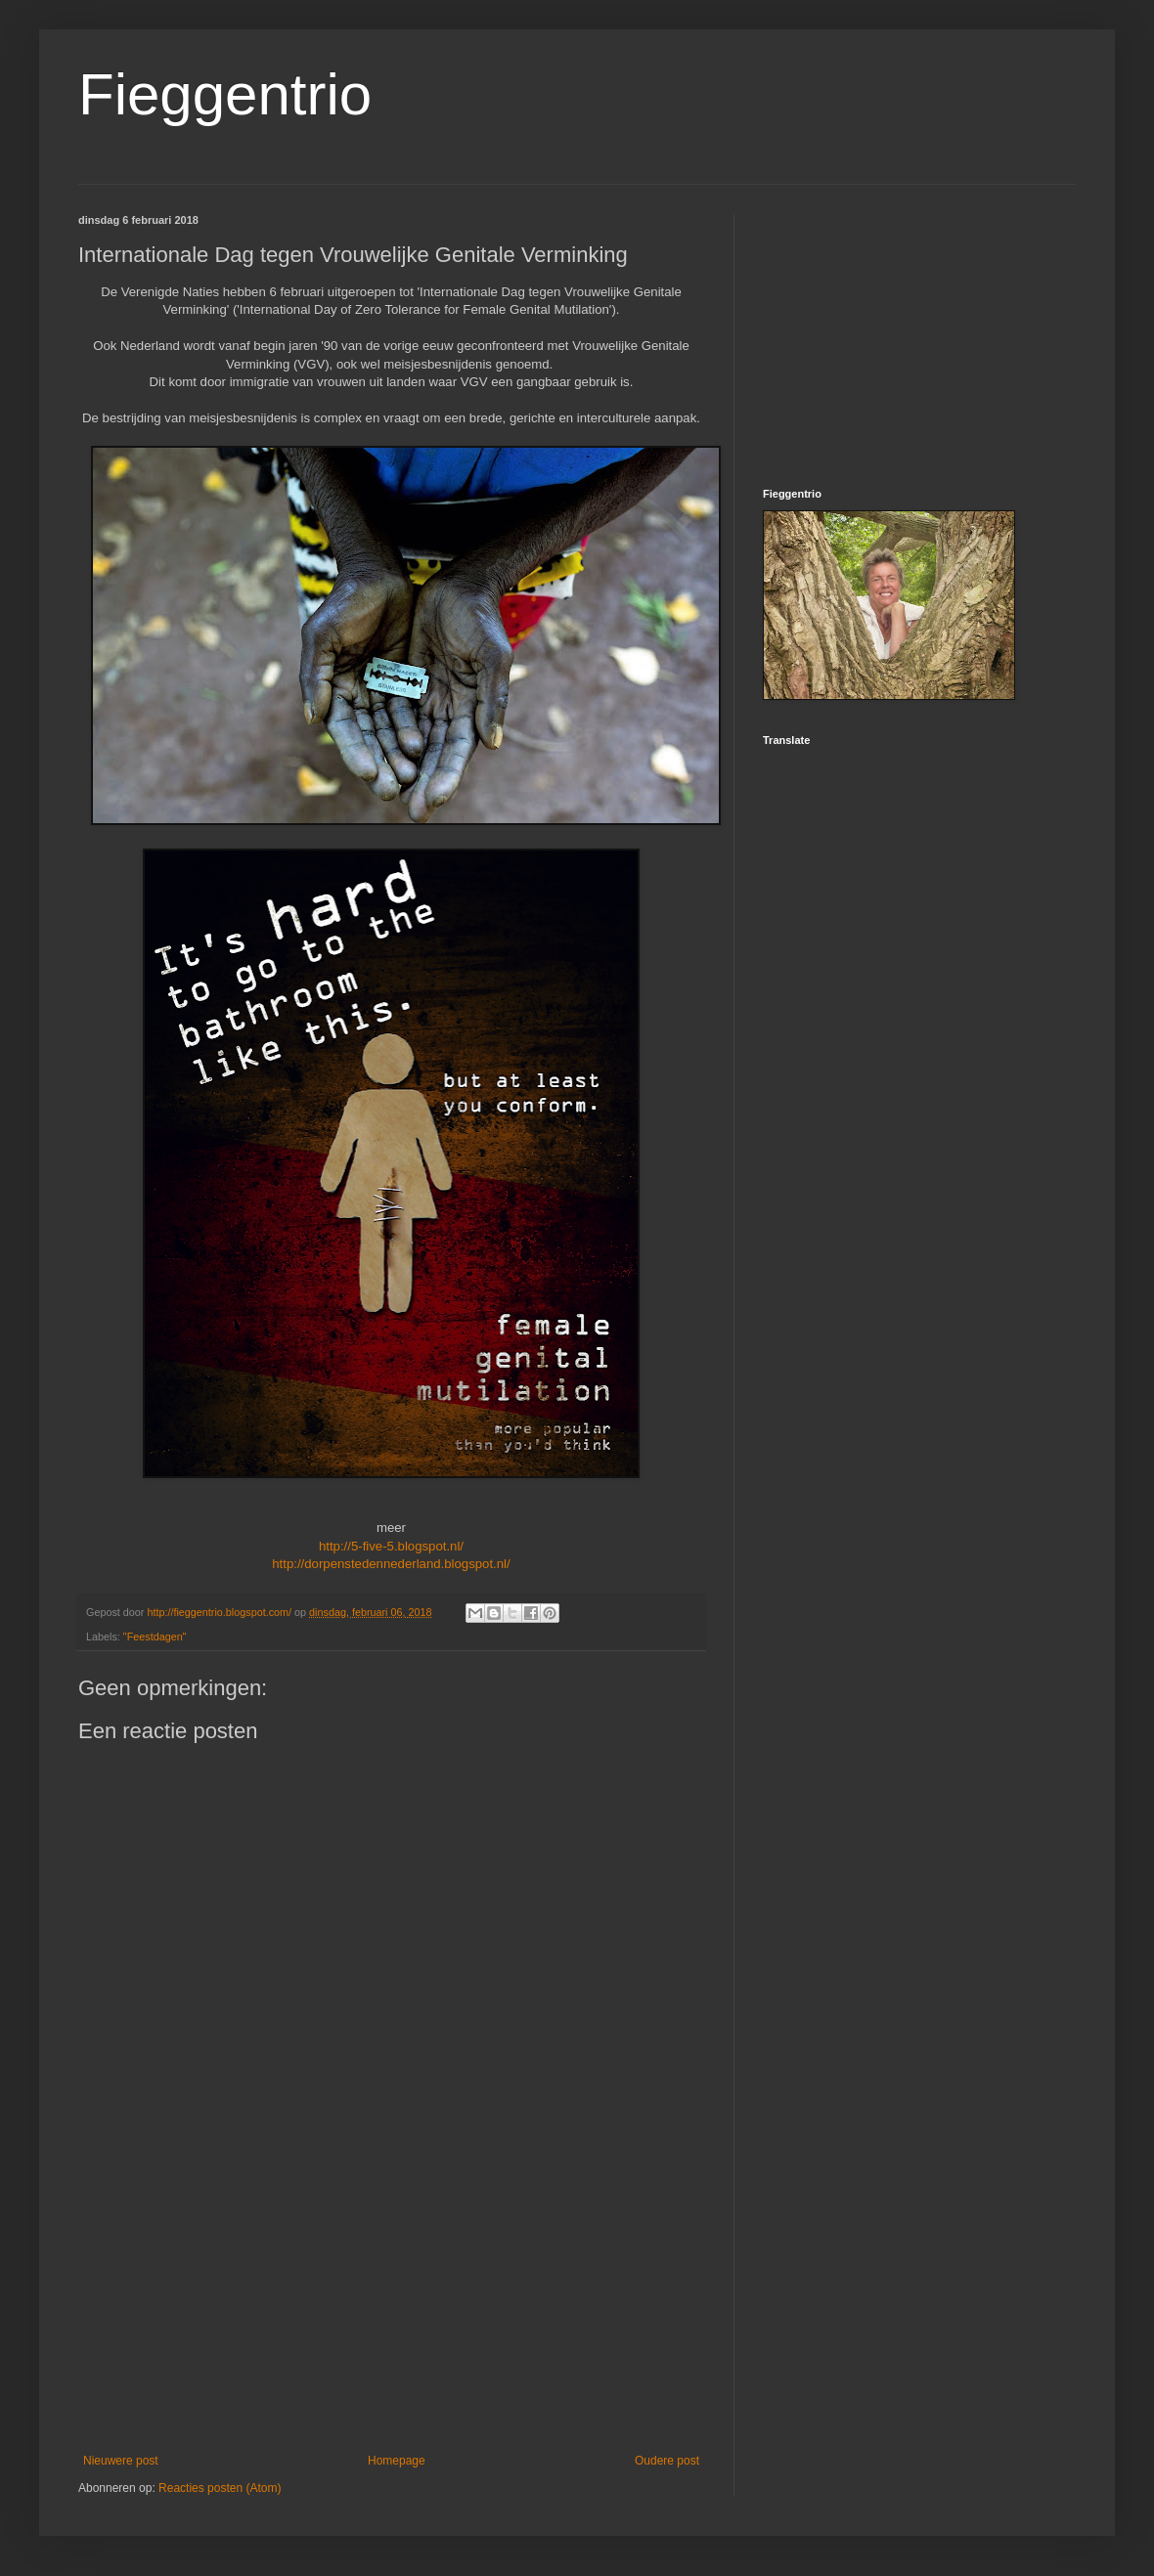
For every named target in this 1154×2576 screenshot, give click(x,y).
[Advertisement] (392, 2307)
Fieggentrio (225, 94)
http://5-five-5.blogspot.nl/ (391, 1546)
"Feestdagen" (155, 1636)
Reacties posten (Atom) (219, 2488)
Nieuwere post (120, 2460)
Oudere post (667, 2460)
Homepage (396, 2460)
